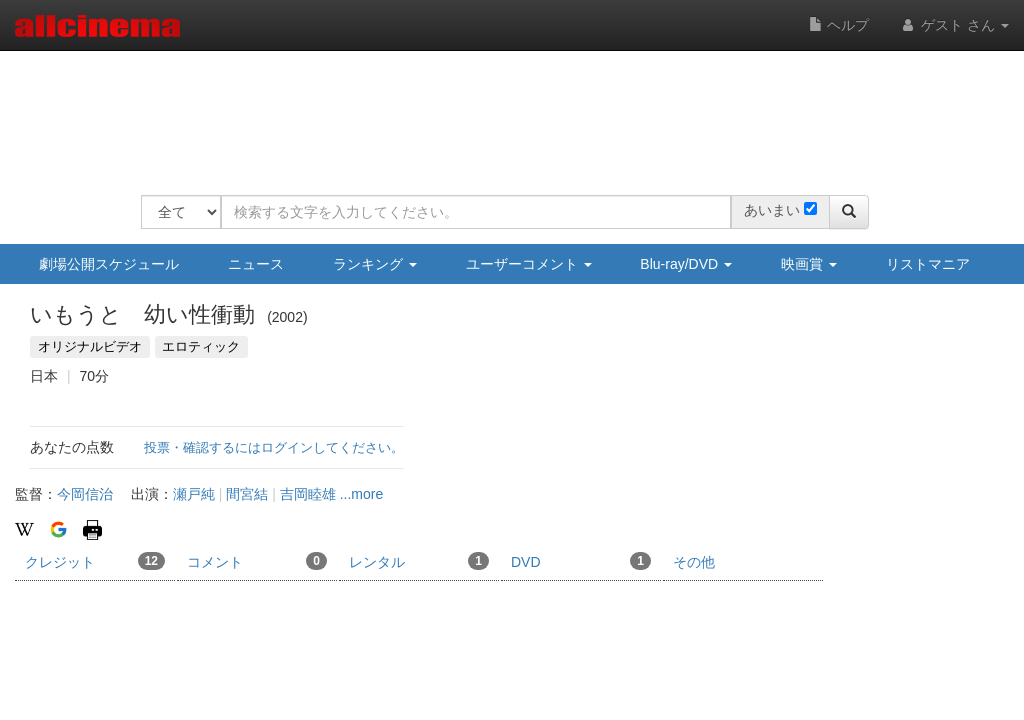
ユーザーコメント (529, 264)
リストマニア (928, 264)
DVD (581, 561)
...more (362, 494)
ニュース (256, 264)
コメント (257, 561)
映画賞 (809, 264)
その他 (694, 562)
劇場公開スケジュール (109, 264)
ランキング (375, 264)
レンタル (419, 561)
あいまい (772, 210)
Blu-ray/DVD (686, 264)
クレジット (95, 561)
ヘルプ (839, 25)
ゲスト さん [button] (954, 25)
